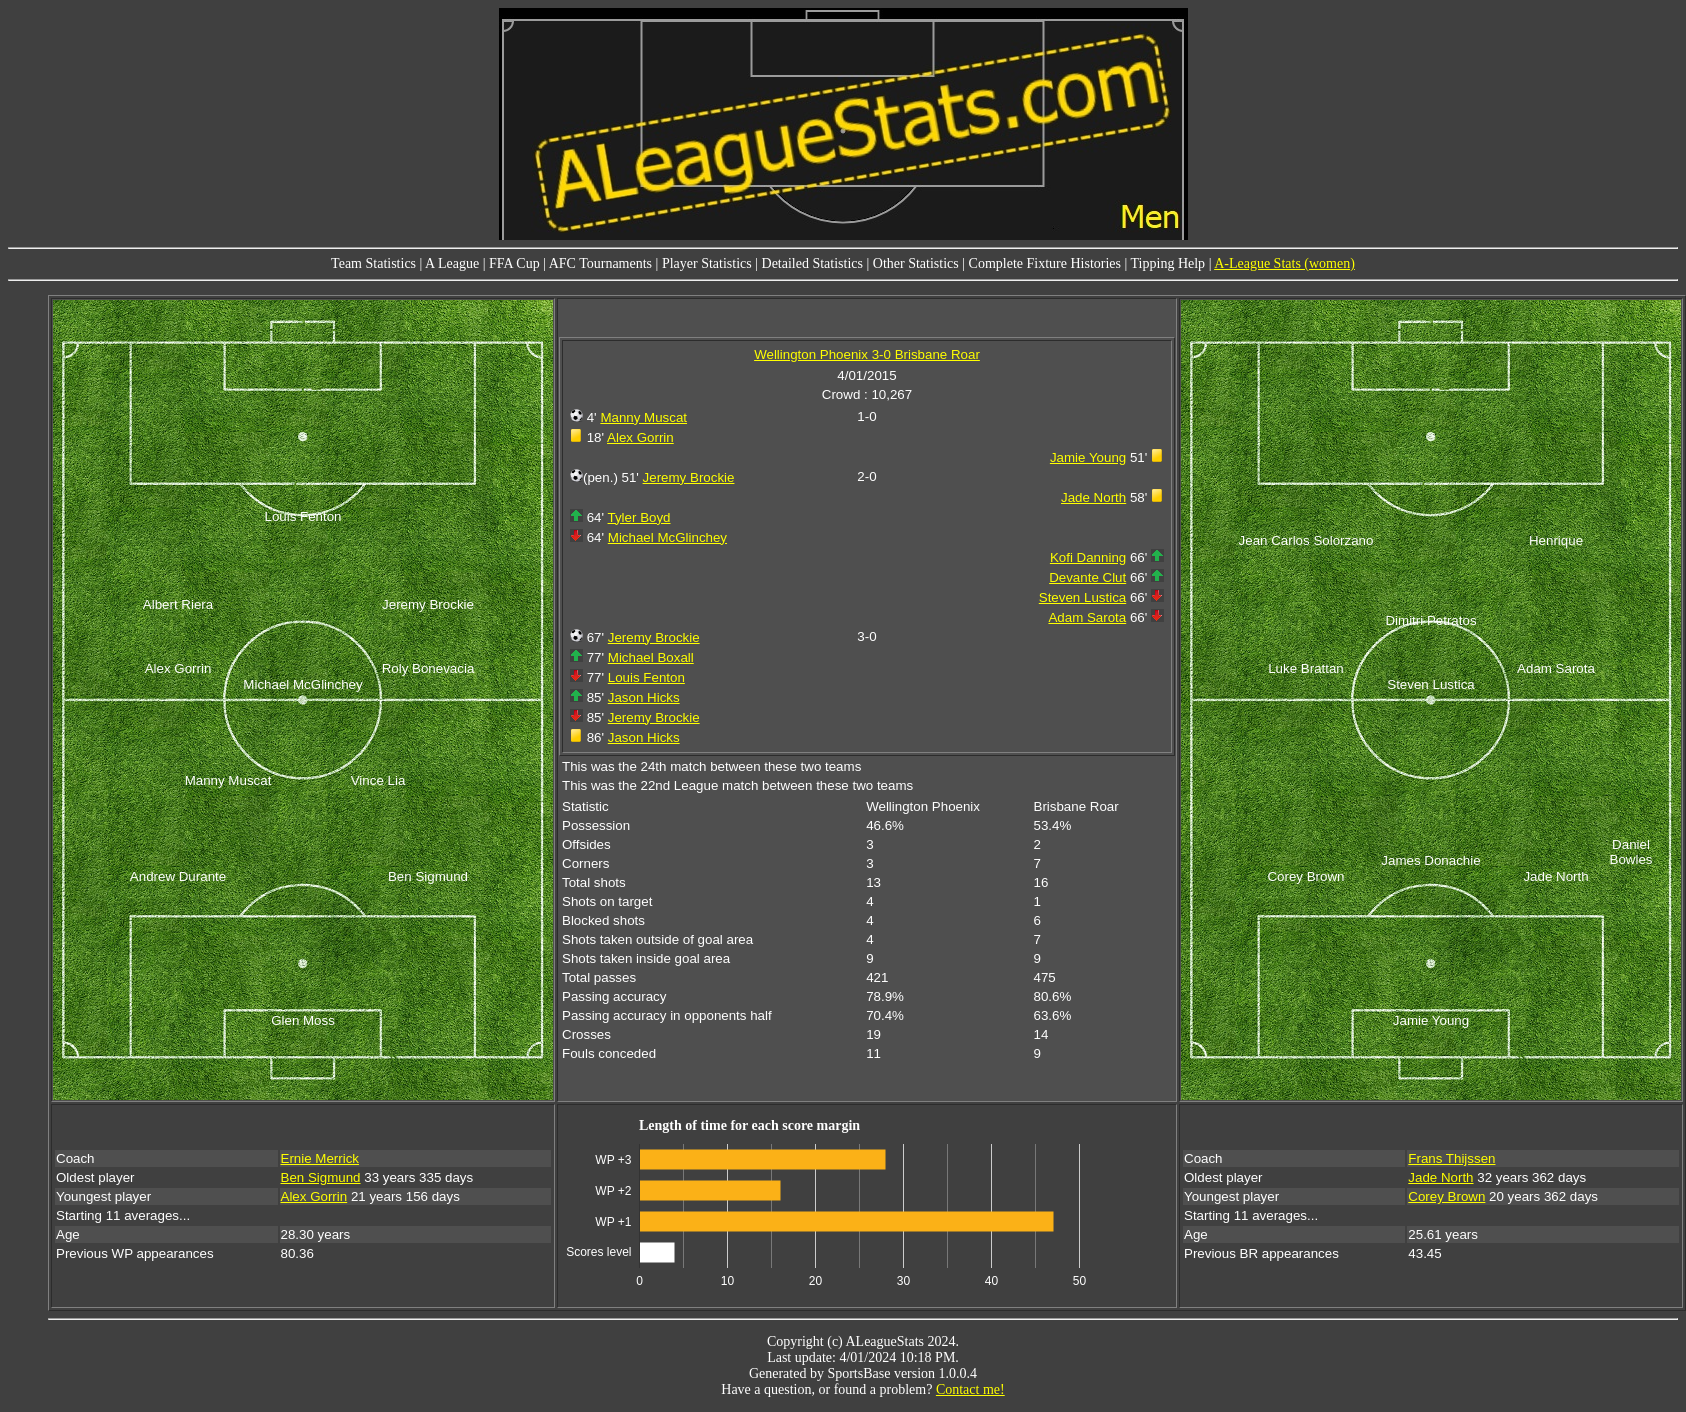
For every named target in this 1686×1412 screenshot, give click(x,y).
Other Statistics (916, 263)
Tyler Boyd (639, 517)
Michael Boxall (651, 657)
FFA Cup (514, 263)
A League (452, 263)
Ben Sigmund (321, 1177)
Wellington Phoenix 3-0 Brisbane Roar (867, 354)
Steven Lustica (1082, 597)
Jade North (1093, 497)
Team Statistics (373, 263)
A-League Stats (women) (1284, 263)
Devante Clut (1087, 577)
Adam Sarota (1087, 617)
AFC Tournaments (600, 263)
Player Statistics (707, 263)
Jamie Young (1088, 457)
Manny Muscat (643, 417)
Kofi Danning (1088, 557)
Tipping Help (1168, 263)
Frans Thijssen (1451, 1158)
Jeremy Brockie (689, 477)
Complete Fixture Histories (1045, 263)
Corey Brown (1446, 1196)
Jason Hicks (644, 697)
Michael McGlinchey (667, 537)
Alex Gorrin (640, 437)
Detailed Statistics (812, 263)
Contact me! (970, 1389)
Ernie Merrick (320, 1158)
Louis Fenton (646, 677)
